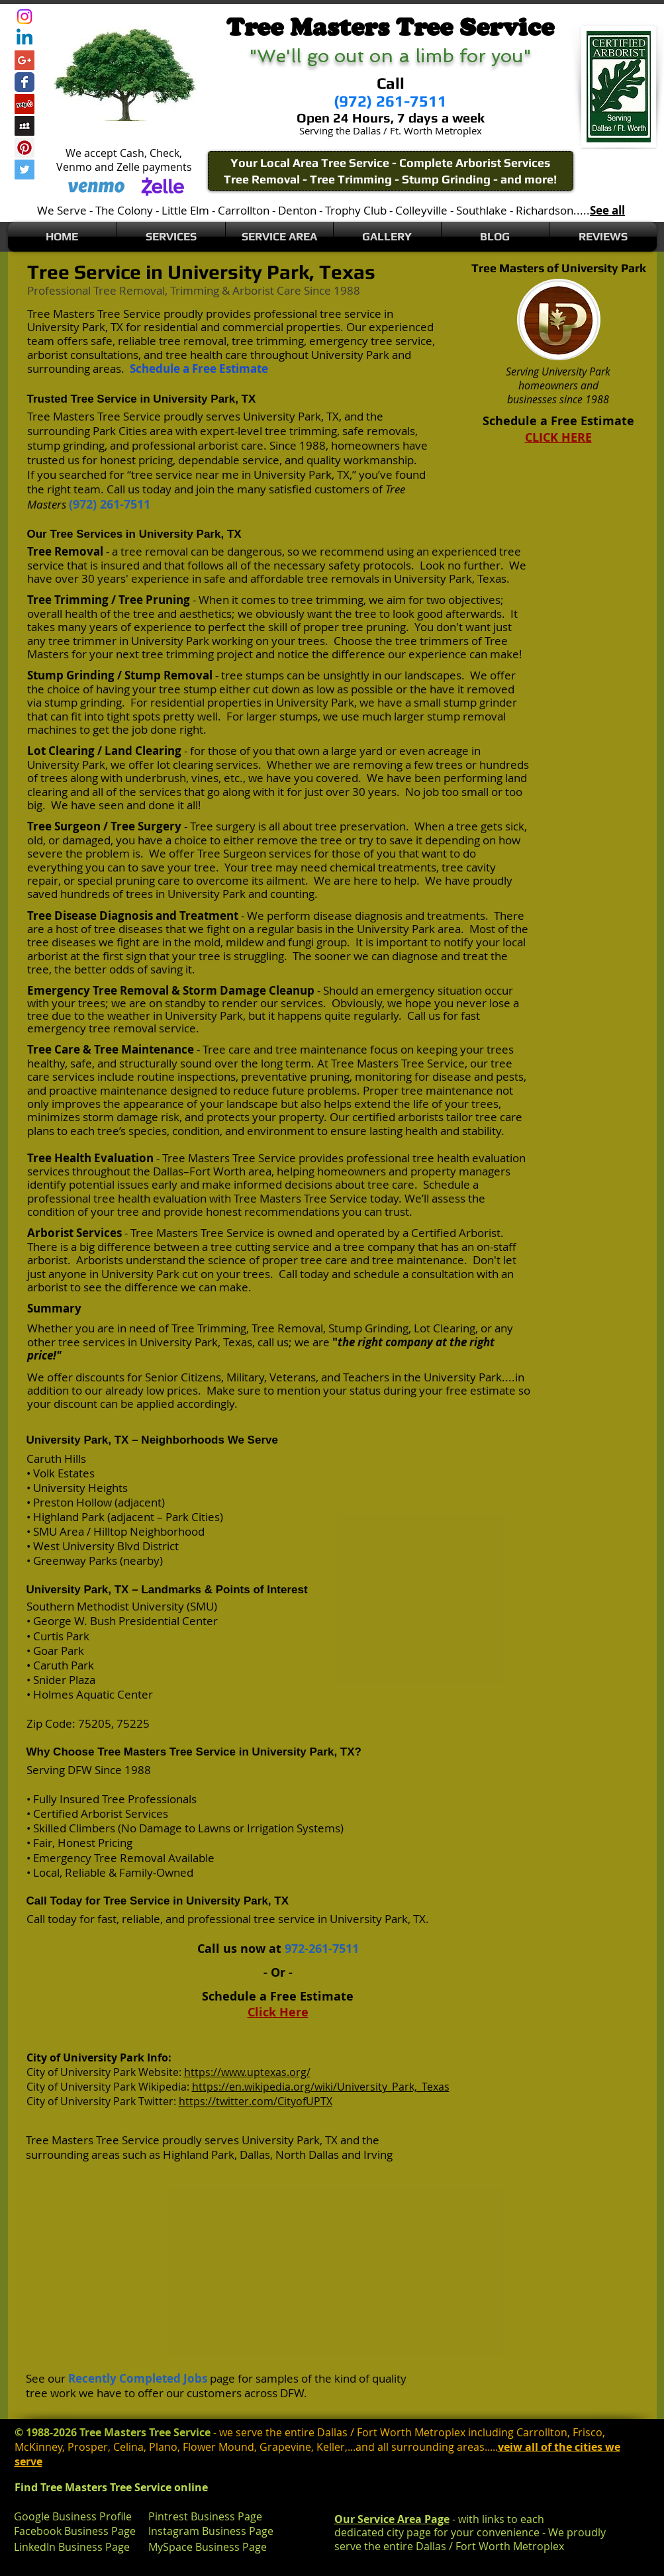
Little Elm (185, 210)
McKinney (38, 2447)
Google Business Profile (73, 2516)
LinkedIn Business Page (72, 2547)
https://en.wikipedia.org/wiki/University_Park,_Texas (321, 2086)
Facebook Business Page (75, 2531)
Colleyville (421, 210)
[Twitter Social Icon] (24, 169)
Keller (330, 2447)
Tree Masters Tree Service (94, 313)
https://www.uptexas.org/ (247, 2072)
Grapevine (285, 2447)
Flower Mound (218, 2447)
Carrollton (243, 210)
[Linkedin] (24, 38)
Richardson (544, 210)
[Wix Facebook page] (24, 82)
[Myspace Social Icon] (24, 126)
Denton (297, 210)
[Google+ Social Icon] (24, 60)
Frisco (587, 2432)
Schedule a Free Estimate (199, 368)
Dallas (255, 2154)
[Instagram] (24, 16)
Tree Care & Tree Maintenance (110, 1049)
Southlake (481, 210)
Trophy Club (356, 210)
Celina (128, 2447)
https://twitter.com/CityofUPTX (255, 2101)
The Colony (124, 210)
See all (607, 210)
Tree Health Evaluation (90, 1157)
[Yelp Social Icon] (24, 104)
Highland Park (198, 2154)
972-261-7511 (322, 1948)
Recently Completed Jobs (137, 2378)
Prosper (88, 2447)
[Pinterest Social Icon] (24, 148)
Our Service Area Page (392, 2519)
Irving (378, 2154)
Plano (163, 2447)
